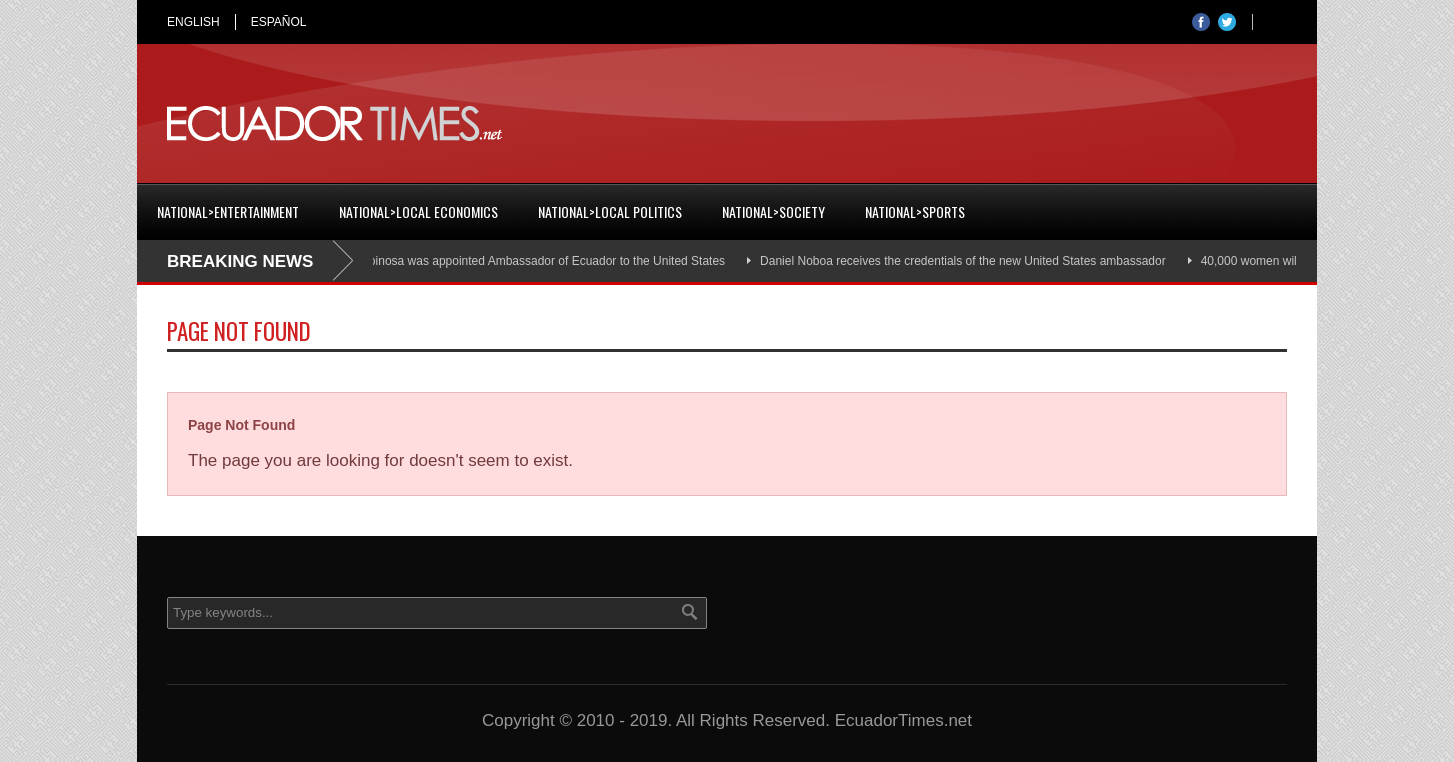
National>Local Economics (418, 211)
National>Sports (915, 211)
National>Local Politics (610, 211)
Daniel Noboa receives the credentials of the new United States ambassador (967, 261)
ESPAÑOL (279, 22)
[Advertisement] (923, 124)
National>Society (773, 211)
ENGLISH (193, 22)
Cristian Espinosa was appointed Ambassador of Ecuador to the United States (522, 261)
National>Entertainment (228, 211)
